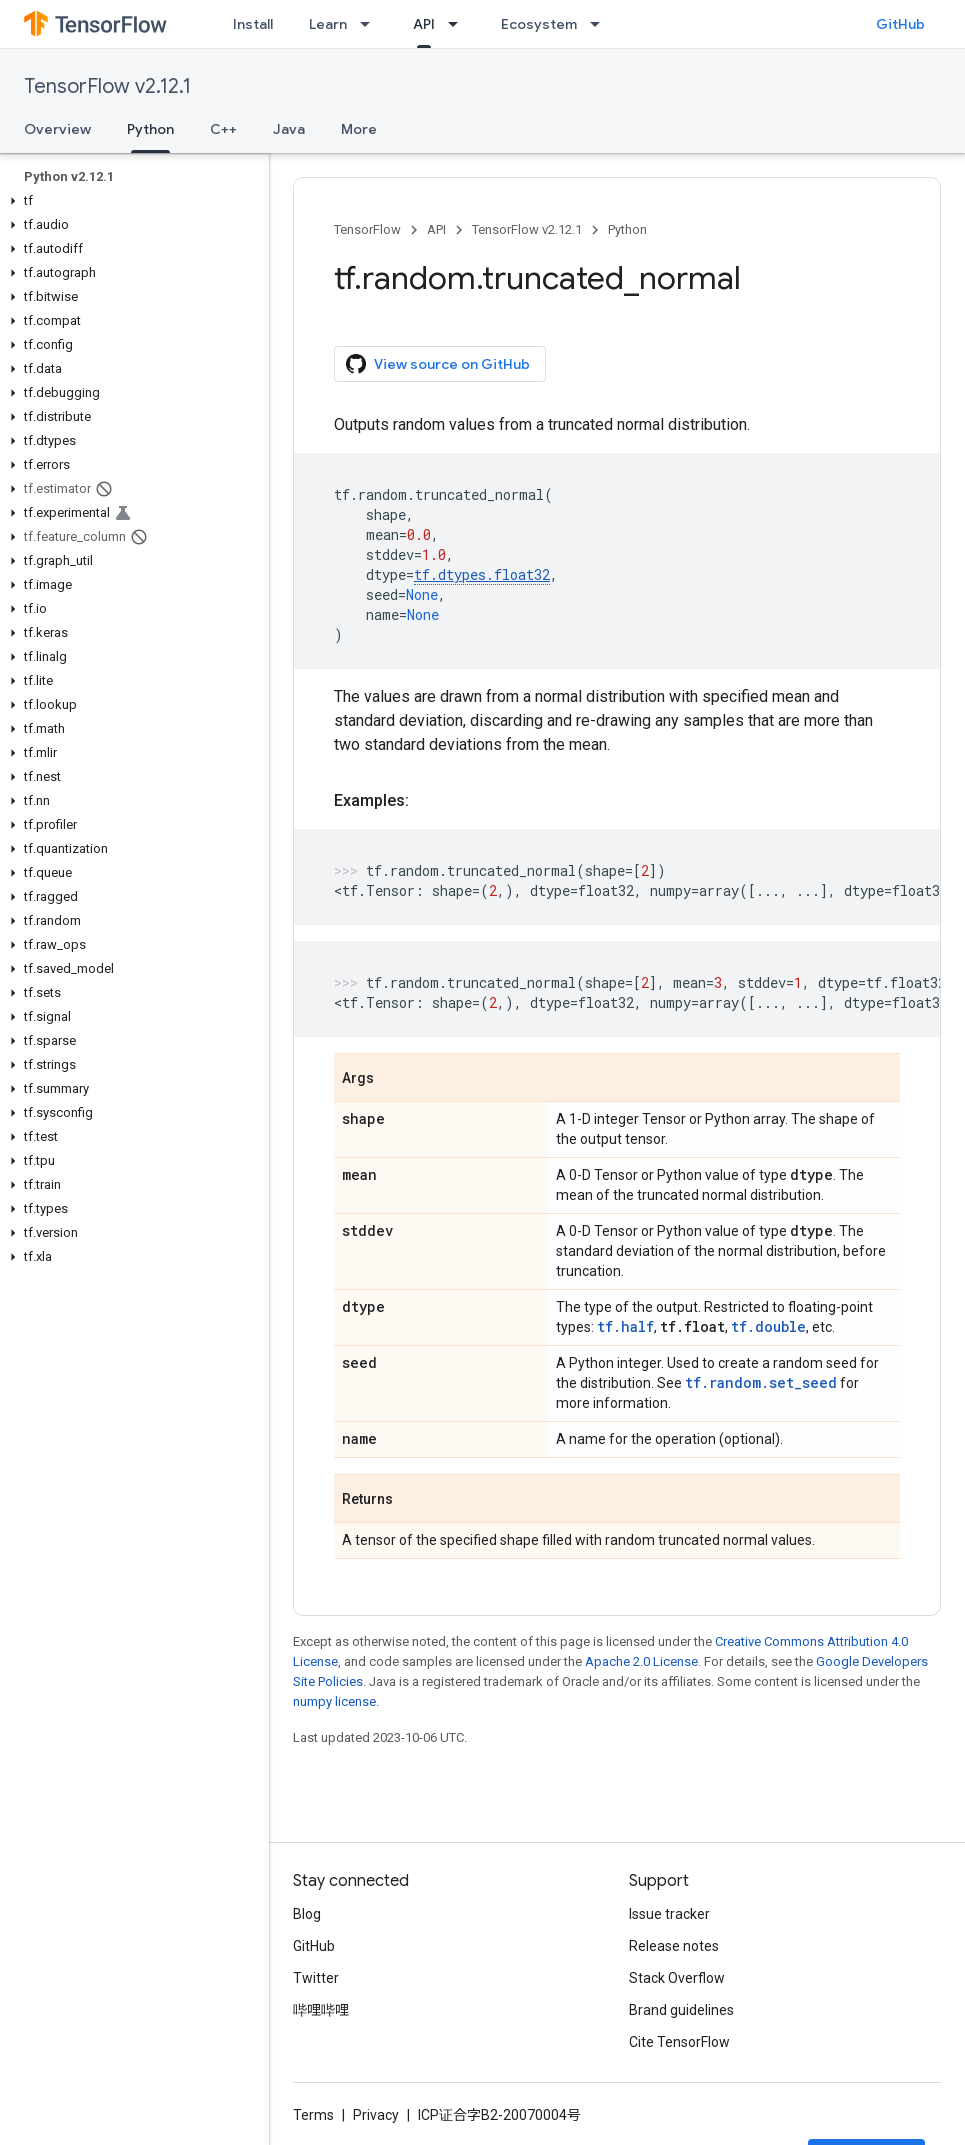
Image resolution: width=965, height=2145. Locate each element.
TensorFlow (367, 229)
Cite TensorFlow (679, 2042)
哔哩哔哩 (321, 2010)
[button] (130, 201)
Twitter (316, 1978)
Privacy (376, 2115)
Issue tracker (669, 1914)
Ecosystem (539, 24)
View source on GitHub (438, 364)
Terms (313, 2115)
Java (289, 129)
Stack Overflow (677, 1978)
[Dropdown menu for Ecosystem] (601, 24)
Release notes (674, 1946)
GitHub (900, 24)
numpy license (334, 1701)
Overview (57, 129)
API (436, 229)
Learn (328, 24)
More (359, 129)
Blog (307, 1914)
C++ (223, 129)
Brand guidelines (681, 2010)
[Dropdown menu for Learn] (371, 24)
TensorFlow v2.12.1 (107, 86)
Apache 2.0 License (641, 1661)
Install (253, 24)
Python (627, 229)
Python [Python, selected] (150, 129)
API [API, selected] (424, 24)
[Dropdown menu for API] (459, 24)
